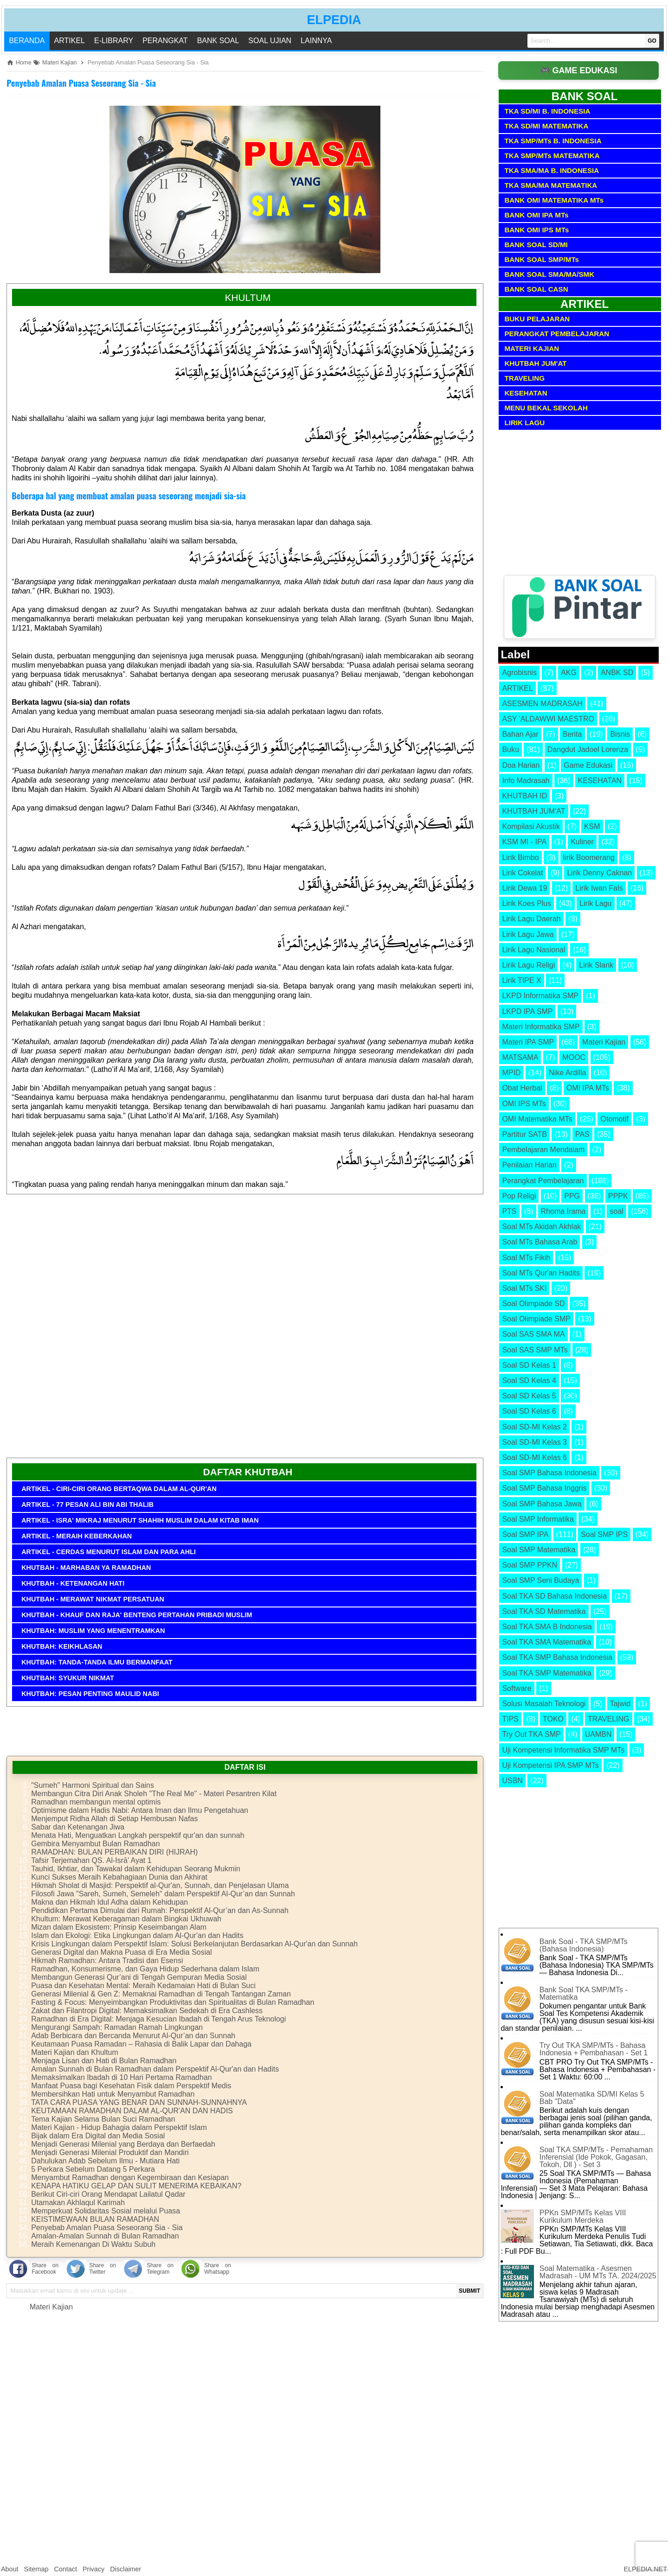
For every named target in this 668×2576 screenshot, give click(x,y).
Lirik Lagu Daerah (531, 919)
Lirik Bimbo (520, 857)
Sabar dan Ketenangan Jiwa (77, 1827)
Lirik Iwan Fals (599, 888)
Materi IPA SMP (528, 1042)
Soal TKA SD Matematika (543, 1611)
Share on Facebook (45, 2268)
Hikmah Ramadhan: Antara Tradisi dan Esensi (107, 1960)
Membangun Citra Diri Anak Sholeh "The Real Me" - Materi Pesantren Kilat (153, 1794)
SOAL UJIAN (269, 41)
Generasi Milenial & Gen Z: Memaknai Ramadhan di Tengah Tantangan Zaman (161, 1994)
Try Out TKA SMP (531, 1734)
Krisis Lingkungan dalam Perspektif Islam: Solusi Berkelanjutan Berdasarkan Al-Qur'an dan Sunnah (194, 1944)
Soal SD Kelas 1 (529, 1365)
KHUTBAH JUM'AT (533, 811)
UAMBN (598, 1734)
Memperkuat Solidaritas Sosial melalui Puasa (105, 2211)
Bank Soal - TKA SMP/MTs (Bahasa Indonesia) (584, 1945)
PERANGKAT (165, 41)
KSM (592, 826)
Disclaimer (125, 2569)
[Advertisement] (244, 1330)
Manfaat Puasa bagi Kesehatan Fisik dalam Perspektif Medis (131, 2086)
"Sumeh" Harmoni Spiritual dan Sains (92, 1785)
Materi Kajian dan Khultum (74, 2052)
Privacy (93, 2569)
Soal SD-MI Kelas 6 (534, 1457)
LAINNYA (316, 41)
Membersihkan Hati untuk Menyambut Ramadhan (112, 2094)
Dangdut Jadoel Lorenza (587, 749)
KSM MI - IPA (524, 842)
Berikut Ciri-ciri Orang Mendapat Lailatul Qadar (108, 2194)
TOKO (553, 1719)
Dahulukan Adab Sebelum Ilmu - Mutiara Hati (105, 2161)
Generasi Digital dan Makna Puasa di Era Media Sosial (121, 1952)
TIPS (510, 1719)
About (10, 2569)
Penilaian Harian (529, 1165)
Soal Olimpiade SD (533, 1303)
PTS (509, 1211)
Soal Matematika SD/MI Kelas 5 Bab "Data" (592, 2097)
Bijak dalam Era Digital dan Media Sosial (98, 2136)
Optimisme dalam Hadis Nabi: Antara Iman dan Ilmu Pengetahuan (139, 1810)
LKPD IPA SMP (527, 1011)
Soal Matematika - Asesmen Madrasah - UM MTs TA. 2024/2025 (598, 2272)
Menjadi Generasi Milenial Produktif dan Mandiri (110, 2152)
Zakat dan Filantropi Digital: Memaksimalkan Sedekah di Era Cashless (147, 2011)
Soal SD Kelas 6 (529, 1411)
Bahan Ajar (520, 734)
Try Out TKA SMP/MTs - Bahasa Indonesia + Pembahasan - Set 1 (594, 2049)
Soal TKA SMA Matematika (546, 1642)
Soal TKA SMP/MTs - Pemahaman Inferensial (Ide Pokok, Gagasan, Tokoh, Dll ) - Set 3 (596, 2157)
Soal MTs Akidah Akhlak (541, 1227)
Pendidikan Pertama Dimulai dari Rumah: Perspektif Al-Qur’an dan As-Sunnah (160, 1910)
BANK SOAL (218, 41)
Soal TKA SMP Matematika (546, 1673)
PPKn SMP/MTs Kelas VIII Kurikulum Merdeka (583, 2216)
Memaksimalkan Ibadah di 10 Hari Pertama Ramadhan (121, 2077)
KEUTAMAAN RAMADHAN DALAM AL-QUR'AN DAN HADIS (132, 2111)
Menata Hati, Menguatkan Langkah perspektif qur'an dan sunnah (137, 1835)
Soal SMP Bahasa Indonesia (549, 1473)
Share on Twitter (102, 2268)
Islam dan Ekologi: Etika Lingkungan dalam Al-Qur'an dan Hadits (137, 1935)
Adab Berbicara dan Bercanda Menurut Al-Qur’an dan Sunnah (133, 2036)
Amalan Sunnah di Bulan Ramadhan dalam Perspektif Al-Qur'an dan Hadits (155, 2069)
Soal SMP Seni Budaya (540, 1580)
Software (516, 1688)
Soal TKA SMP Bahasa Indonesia (557, 1657)
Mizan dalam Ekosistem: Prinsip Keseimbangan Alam (118, 1927)
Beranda (27, 41)
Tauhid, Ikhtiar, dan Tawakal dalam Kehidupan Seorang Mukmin (135, 1869)
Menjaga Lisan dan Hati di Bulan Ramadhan (103, 2061)
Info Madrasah (525, 780)
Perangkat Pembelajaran (543, 1181)
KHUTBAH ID (524, 796)
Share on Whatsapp (217, 2268)
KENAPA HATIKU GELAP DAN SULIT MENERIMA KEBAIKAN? (136, 2186)
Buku (510, 749)
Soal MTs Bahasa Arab (539, 1242)
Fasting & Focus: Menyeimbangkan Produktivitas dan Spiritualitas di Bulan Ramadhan (172, 2002)
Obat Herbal (522, 1088)
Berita (572, 734)
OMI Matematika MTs (537, 1119)
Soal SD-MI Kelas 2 (534, 1427)
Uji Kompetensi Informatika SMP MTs (563, 1750)
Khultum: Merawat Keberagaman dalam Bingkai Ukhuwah (126, 1919)
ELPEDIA (334, 20)
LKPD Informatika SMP (540, 996)
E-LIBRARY (113, 41)
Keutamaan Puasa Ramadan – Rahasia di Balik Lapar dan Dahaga (141, 2044)
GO (652, 41)
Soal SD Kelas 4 (529, 1380)
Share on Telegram (160, 2268)
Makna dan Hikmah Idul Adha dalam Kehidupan (109, 1902)
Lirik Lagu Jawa (527, 934)
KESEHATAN (600, 780)
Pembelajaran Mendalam (543, 1150)
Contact (65, 2569)
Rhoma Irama (563, 1211)
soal (616, 1211)
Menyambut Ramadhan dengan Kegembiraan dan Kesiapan (130, 2177)
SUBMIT (469, 2291)
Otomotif (614, 1119)
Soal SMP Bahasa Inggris (544, 1488)
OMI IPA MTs (587, 1088)
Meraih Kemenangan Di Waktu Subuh (93, 2244)
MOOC (573, 1057)
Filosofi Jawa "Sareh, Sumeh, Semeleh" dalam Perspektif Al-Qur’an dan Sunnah (163, 1894)
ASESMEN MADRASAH (542, 704)
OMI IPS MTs (524, 1104)
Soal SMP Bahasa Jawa (541, 1504)
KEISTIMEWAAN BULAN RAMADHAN (95, 2219)
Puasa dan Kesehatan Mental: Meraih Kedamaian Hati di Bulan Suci (143, 1985)
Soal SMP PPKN (529, 1565)
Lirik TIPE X (521, 980)
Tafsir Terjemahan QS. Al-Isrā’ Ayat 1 (91, 1860)
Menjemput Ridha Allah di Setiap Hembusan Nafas (114, 1819)
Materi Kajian (51, 2307)
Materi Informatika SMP (540, 1027)
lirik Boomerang (589, 857)
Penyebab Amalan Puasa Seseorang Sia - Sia (81, 83)
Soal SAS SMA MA (533, 1334)
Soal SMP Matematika (538, 1550)
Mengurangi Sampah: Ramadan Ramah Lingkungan (117, 2027)
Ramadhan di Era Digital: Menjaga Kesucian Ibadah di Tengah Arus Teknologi (158, 2019)
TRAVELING (608, 1719)
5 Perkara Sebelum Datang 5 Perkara (93, 2169)
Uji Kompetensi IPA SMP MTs (550, 1765)
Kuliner (582, 842)
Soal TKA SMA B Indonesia (547, 1627)
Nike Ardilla (567, 1073)
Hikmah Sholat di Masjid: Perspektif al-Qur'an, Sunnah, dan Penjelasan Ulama (160, 1885)
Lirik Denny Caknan (599, 873)
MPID (511, 1073)
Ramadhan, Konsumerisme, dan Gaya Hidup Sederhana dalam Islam (145, 1969)
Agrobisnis (519, 672)
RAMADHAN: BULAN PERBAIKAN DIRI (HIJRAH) (114, 1852)
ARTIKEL (69, 41)
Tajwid (620, 1704)
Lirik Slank (596, 965)
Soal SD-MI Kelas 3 (534, 1442)
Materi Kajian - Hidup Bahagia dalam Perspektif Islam (119, 2127)
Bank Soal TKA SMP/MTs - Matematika (584, 1993)
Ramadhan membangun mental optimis (96, 1802)
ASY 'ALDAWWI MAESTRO (548, 719)
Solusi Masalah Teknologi (543, 1704)
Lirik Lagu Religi (528, 965)
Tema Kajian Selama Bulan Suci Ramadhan (103, 2119)
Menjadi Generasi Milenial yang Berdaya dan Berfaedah (123, 2144)
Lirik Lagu (595, 903)
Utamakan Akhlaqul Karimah (78, 2202)
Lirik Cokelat (522, 873)
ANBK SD (617, 672)
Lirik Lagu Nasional (533, 950)
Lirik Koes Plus (526, 903)
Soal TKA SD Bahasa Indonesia (554, 1596)
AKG (569, 672)
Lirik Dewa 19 (524, 888)
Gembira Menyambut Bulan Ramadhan (95, 1844)
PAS (582, 1134)
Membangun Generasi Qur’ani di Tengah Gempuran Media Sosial (139, 1977)
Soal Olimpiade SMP (536, 1319)
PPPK (618, 1196)
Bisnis (620, 734)
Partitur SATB (524, 1134)
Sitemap (36, 2569)
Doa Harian (521, 765)
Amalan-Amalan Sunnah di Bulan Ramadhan (105, 2236)
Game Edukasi (588, 765)
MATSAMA (520, 1057)
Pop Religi (519, 1196)
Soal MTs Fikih (526, 1258)
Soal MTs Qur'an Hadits (541, 1273)
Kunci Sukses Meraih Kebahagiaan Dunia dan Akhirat (119, 1877)
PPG (572, 1196)
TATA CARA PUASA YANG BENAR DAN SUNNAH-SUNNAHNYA (139, 2102)
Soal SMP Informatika (537, 1519)
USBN (512, 1781)
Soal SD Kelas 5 (529, 1396)
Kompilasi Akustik (531, 826)
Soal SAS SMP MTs (534, 1350)
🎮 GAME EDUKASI (578, 70)
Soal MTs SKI (524, 1288)
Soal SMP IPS (604, 1534)
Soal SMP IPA (525, 1534)
